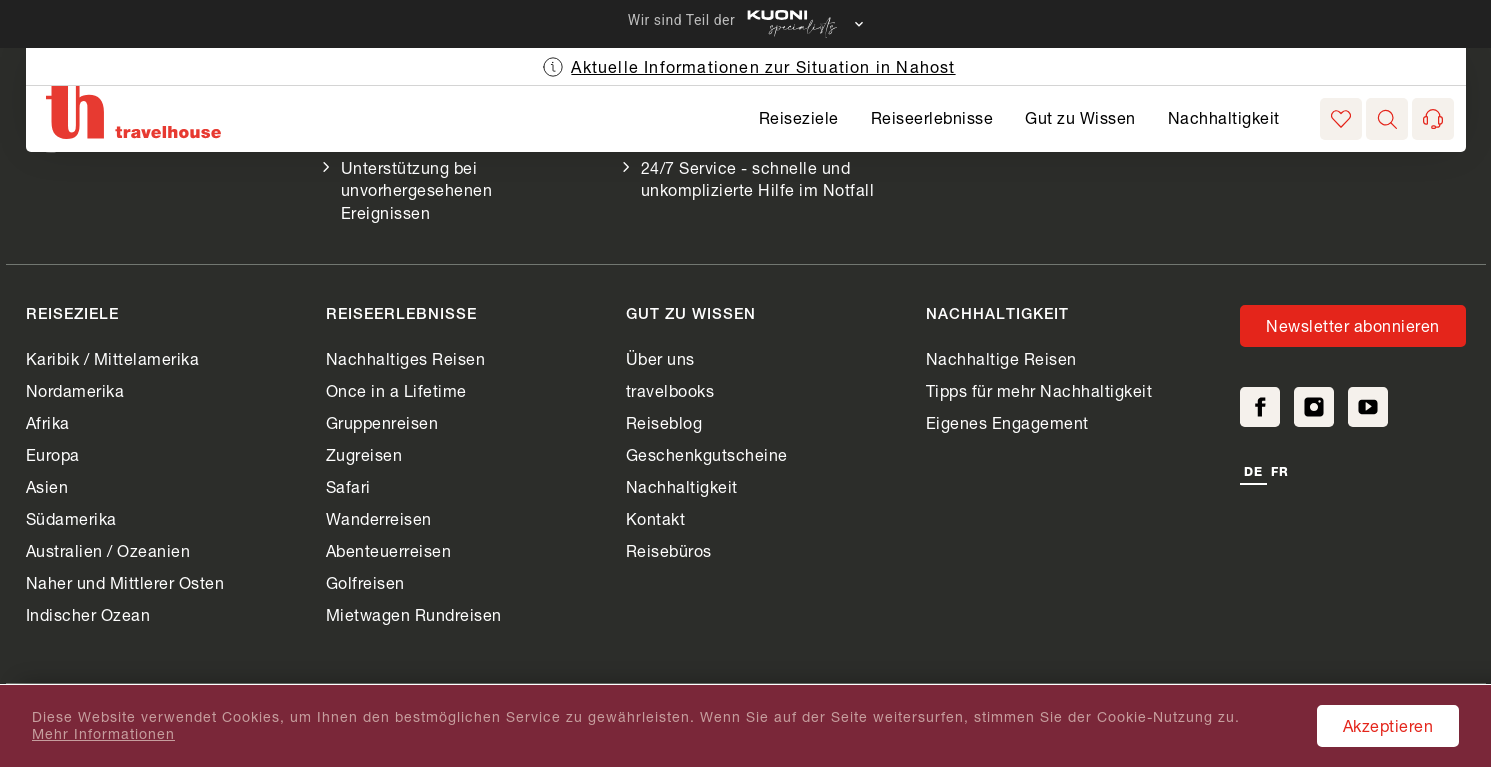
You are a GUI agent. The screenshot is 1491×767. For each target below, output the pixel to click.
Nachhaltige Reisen (1001, 358)
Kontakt (656, 518)
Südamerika (71, 518)
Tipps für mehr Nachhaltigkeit (1039, 390)
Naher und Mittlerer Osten (125, 582)
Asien (47, 486)
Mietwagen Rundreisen (414, 614)
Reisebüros (669, 550)
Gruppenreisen (382, 422)
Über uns (660, 358)
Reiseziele (799, 117)
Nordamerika (75, 390)
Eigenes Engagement (1007, 422)
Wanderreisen (379, 518)
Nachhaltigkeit (1224, 117)
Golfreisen (365, 582)
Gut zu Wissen (1080, 117)
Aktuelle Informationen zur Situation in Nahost (763, 66)
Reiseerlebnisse (932, 117)
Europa (53, 454)
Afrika (48, 422)
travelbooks (670, 390)
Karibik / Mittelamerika (113, 358)
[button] (1387, 119)
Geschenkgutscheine (707, 454)
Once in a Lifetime (396, 390)
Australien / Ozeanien (108, 550)
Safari (348, 486)
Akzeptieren (1388, 725)
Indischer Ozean (88, 614)
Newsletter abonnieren (1353, 325)
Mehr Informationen (103, 734)
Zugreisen (364, 454)
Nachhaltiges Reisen (406, 358)
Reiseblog (664, 422)
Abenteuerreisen (389, 550)
